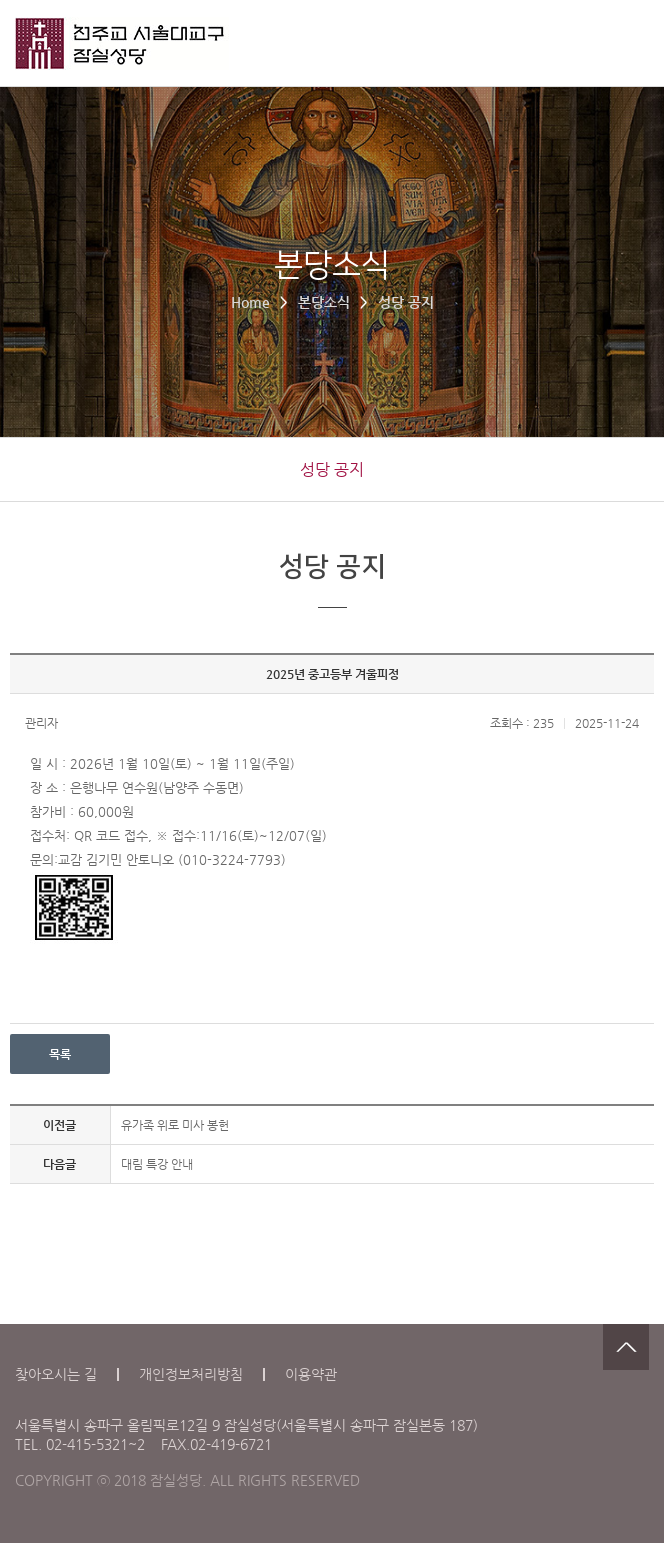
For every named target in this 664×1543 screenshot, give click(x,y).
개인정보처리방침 (191, 1374)
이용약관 (311, 1374)
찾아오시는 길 (56, 1374)
